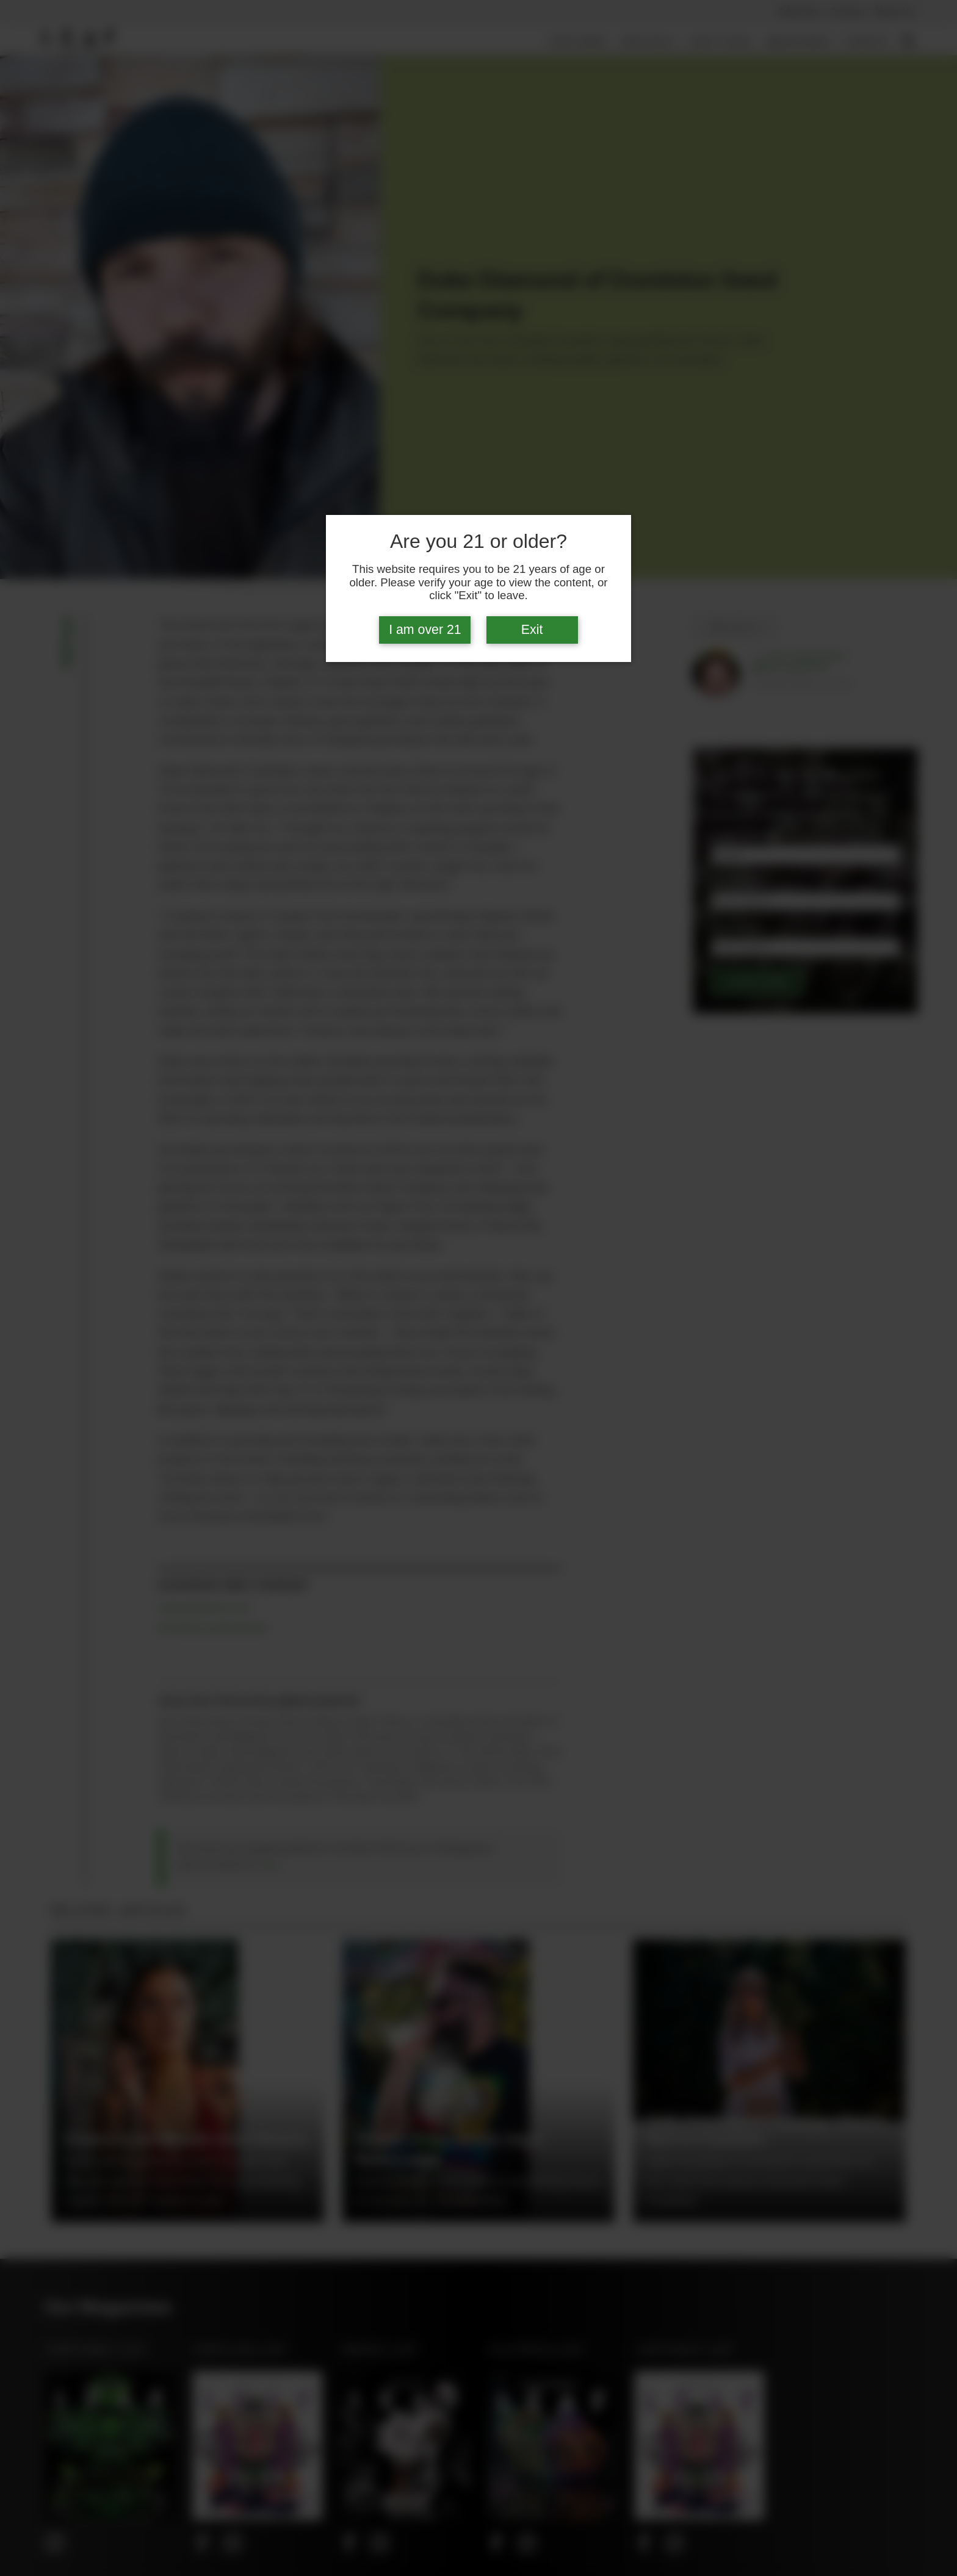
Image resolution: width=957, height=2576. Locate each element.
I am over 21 (425, 629)
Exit (532, 629)
